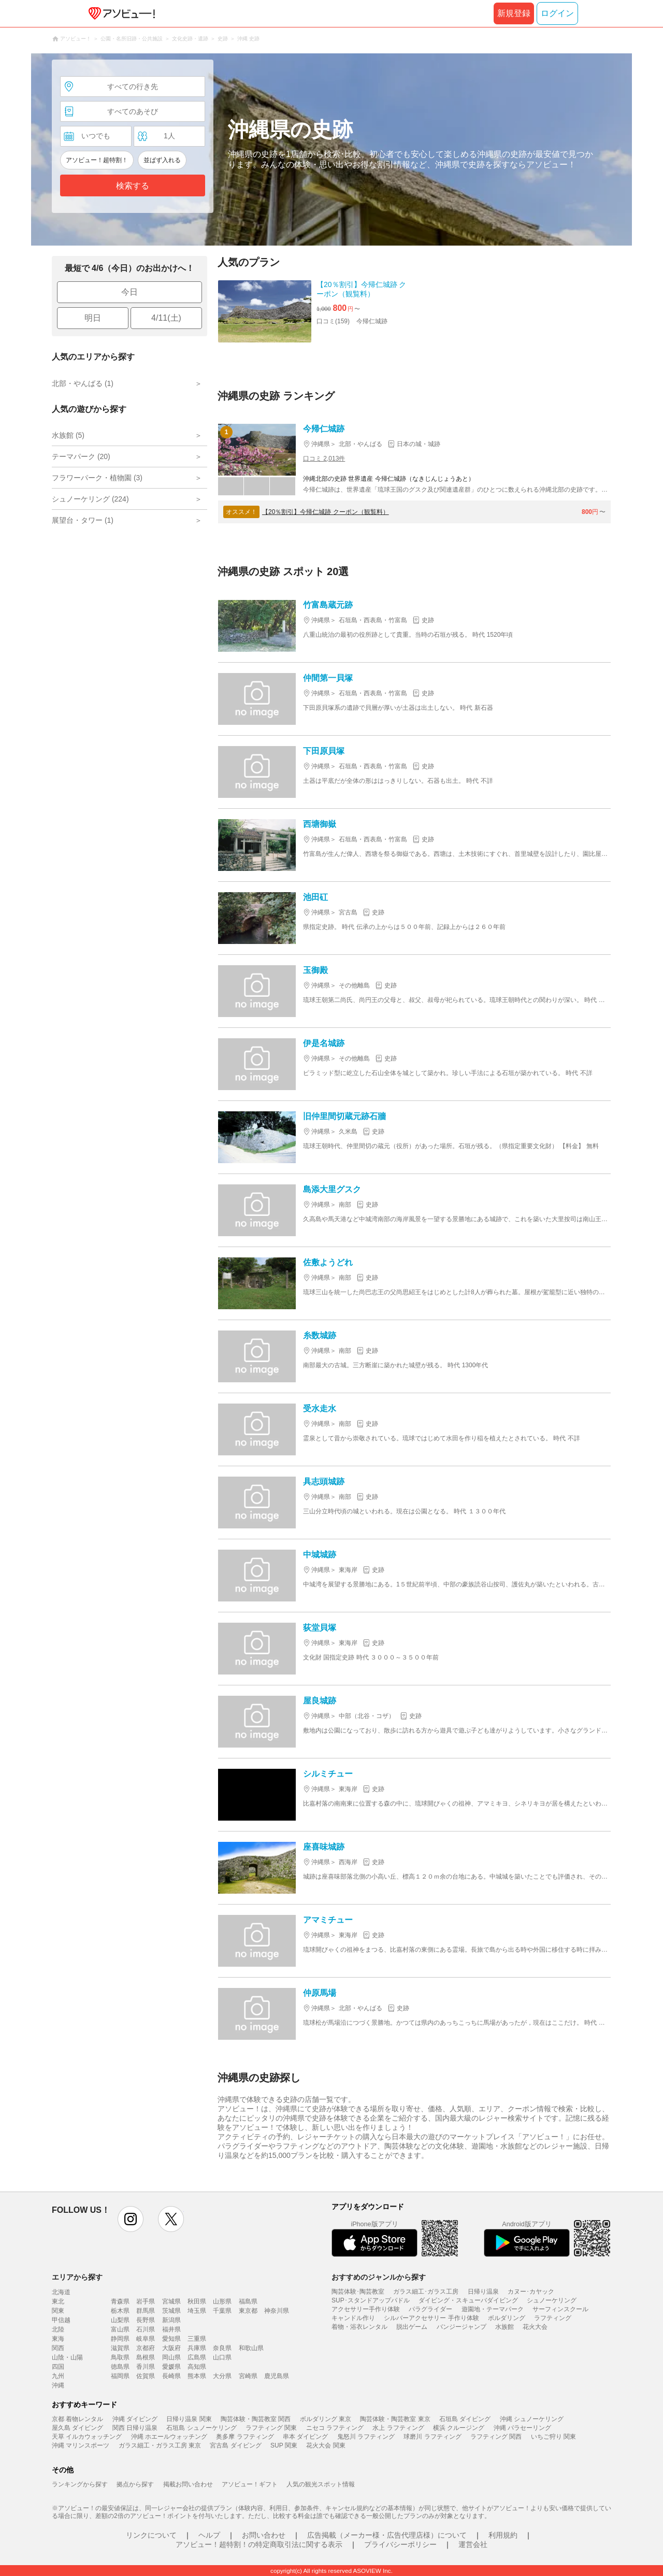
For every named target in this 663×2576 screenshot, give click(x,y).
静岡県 (120, 2338)
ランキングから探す (80, 2484)
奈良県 (222, 2348)
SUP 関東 (283, 2445)
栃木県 (120, 2310)
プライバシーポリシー (400, 2544)
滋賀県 (120, 2348)
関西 (58, 2348)
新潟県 (171, 2320)
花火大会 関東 (325, 2445)
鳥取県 (120, 2357)
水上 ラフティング (398, 2427)
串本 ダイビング (305, 2436)
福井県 (171, 2329)
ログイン (557, 13)
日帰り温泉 (483, 2291)
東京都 (248, 2310)
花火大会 (535, 2326)
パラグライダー (430, 2309)
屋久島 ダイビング (77, 2427)
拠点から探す (135, 2484)
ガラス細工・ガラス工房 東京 (160, 2445)
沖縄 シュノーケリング (532, 2419)
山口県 (222, 2357)
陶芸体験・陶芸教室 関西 (256, 2419)
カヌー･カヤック (531, 2291)
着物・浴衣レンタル (359, 2326)
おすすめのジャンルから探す (379, 2277)
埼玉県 (197, 2310)
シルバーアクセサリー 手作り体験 (431, 2318)
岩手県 (145, 2301)
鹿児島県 (276, 2376)
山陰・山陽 (67, 2357)
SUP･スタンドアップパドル (371, 2300)
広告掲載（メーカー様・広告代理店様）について (387, 2535)
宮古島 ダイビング (235, 2445)
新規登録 (513, 13)
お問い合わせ (263, 2535)
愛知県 (171, 2338)
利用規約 (502, 2535)
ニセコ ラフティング (335, 2427)
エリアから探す (77, 2277)
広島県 (197, 2357)
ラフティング (552, 2318)
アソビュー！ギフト (250, 2484)
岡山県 (171, 2357)
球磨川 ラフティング (432, 2436)
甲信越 (61, 2320)
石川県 (145, 2329)
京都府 (145, 2348)
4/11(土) (166, 317)
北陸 (58, 2329)
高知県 (197, 2366)
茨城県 (171, 2310)
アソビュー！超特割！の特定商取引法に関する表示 (259, 2544)
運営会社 (472, 2544)
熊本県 (197, 2376)
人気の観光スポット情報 (320, 2484)
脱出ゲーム (411, 2326)
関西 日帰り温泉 (134, 2427)
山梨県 (120, 2320)
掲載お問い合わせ (188, 2484)
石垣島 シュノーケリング (201, 2427)
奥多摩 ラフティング (244, 2436)
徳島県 (120, 2366)
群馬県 (145, 2310)
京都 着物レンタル (77, 2419)
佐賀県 (145, 2376)
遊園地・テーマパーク (493, 2309)
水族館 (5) (68, 435)
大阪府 (171, 2348)
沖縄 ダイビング (134, 2419)
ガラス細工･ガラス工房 (425, 2291)
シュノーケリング (551, 2300)
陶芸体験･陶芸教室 (358, 2291)
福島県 (248, 2301)
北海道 (61, 2292)
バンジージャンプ (461, 2326)
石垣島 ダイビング (465, 2419)
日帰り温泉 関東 (188, 2419)
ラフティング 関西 (496, 2436)
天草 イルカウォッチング (87, 2436)
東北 (58, 2301)
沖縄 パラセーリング (522, 2427)
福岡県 (120, 2376)
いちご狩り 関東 (553, 2436)
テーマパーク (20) (81, 456)
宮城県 (171, 2301)
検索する (132, 185)
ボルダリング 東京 (325, 2419)
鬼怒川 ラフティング (366, 2436)
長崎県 (171, 2376)
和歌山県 (251, 2348)
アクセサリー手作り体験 (366, 2309)
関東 (58, 2310)
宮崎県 (248, 2376)
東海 (58, 2338)
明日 (92, 317)
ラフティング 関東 (271, 2427)
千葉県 (222, 2310)
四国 (58, 2366)
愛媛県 (171, 2366)
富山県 (120, 2329)
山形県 (222, 2301)
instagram (130, 2219)
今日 (129, 292)
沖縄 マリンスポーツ (80, 2445)
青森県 (120, 2301)
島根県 (145, 2357)
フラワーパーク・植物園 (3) (97, 478)
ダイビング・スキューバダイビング (468, 2300)
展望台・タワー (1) (82, 520)
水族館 (504, 2326)
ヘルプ (209, 2535)
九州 (58, 2376)
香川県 (145, 2366)
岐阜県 (145, 2338)
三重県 (197, 2338)
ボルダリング (506, 2318)
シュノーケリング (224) (90, 499)
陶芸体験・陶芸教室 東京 (395, 2419)
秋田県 (197, 2301)
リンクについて (151, 2535)
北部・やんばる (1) (82, 383)
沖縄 (58, 2385)
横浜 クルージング (458, 2427)
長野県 (145, 2320)
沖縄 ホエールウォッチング (169, 2436)
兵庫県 (197, 2348)
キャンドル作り (353, 2318)
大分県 (222, 2376)
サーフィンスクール (560, 2309)
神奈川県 (276, 2310)
